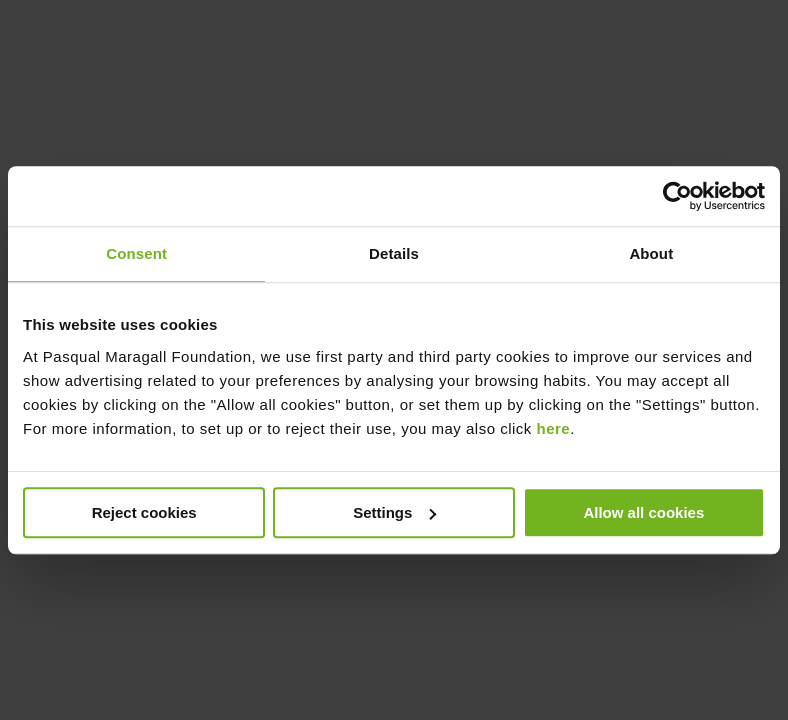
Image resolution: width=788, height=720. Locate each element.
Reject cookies (144, 512)
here (554, 428)
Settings (394, 512)
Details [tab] (394, 253)
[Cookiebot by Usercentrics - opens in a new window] (677, 196)
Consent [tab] (136, 253)
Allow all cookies (643, 512)
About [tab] (651, 253)
